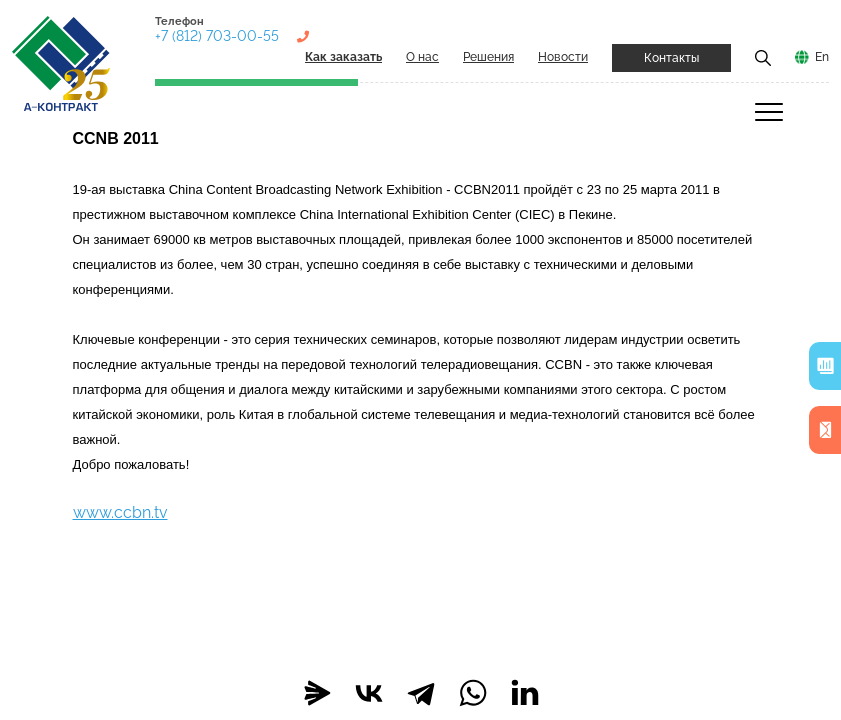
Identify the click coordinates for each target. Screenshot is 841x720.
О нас (422, 57)
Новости (563, 57)
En (822, 57)
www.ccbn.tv (120, 512)
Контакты (671, 58)
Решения (488, 57)
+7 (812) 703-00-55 (217, 36)
